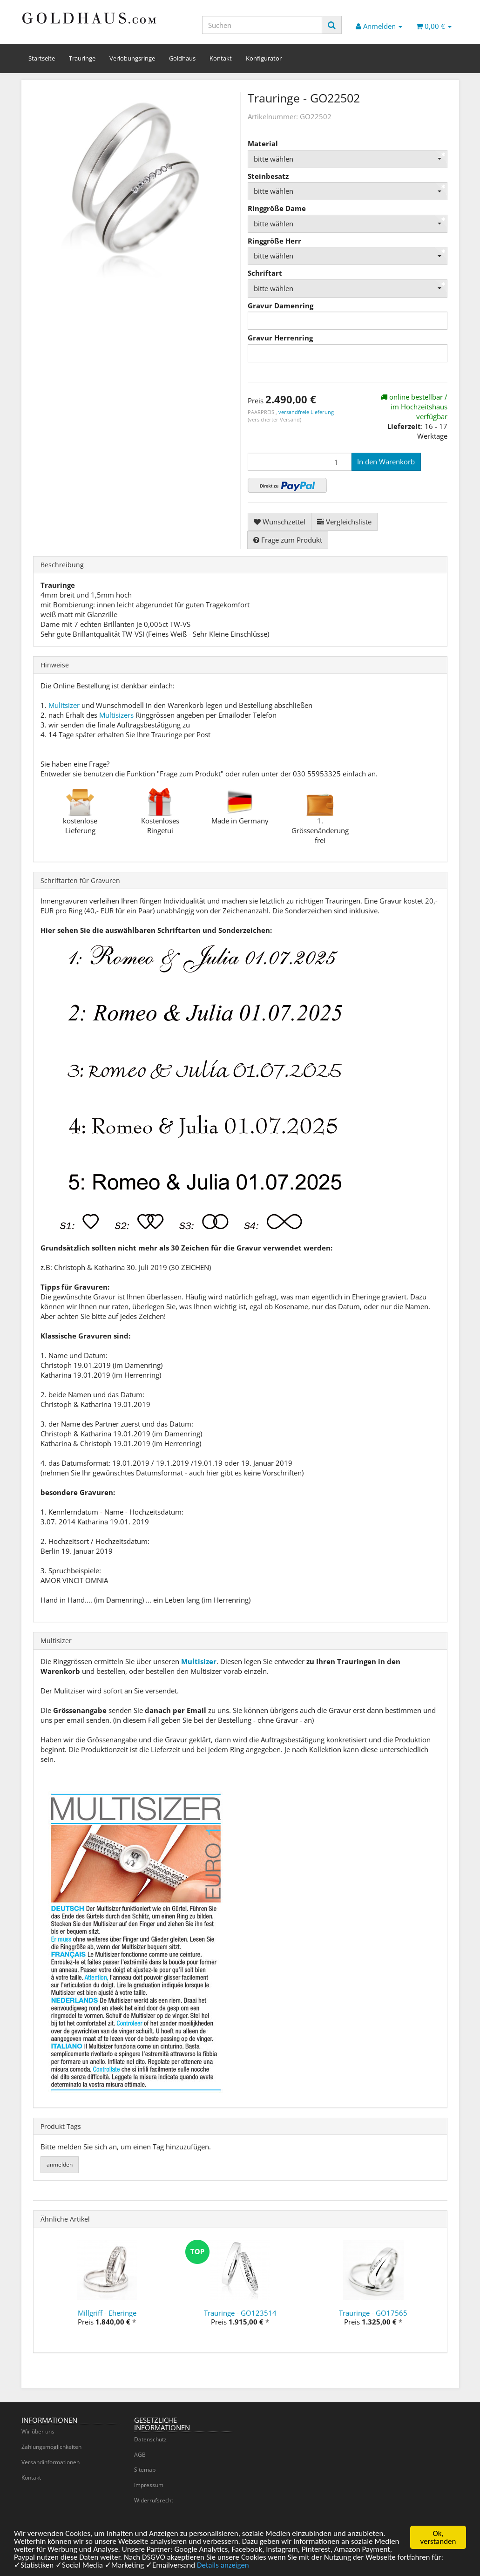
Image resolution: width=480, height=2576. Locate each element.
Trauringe (82, 58)
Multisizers (116, 715)
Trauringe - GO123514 (240, 2313)
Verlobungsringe (132, 58)
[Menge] (300, 462)
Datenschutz (150, 2439)
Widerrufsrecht (153, 2500)
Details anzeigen (223, 2566)
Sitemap (144, 2470)
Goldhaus (182, 58)
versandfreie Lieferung (306, 411)
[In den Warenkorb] (386, 462)
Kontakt (221, 58)
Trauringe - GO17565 (373, 2313)
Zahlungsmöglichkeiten (51, 2447)
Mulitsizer (64, 705)
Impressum (148, 2485)
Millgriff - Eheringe (107, 2313)
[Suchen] (262, 25)
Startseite (41, 58)
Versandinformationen (50, 2462)
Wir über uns (37, 2431)
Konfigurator (264, 58)
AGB (140, 2455)
